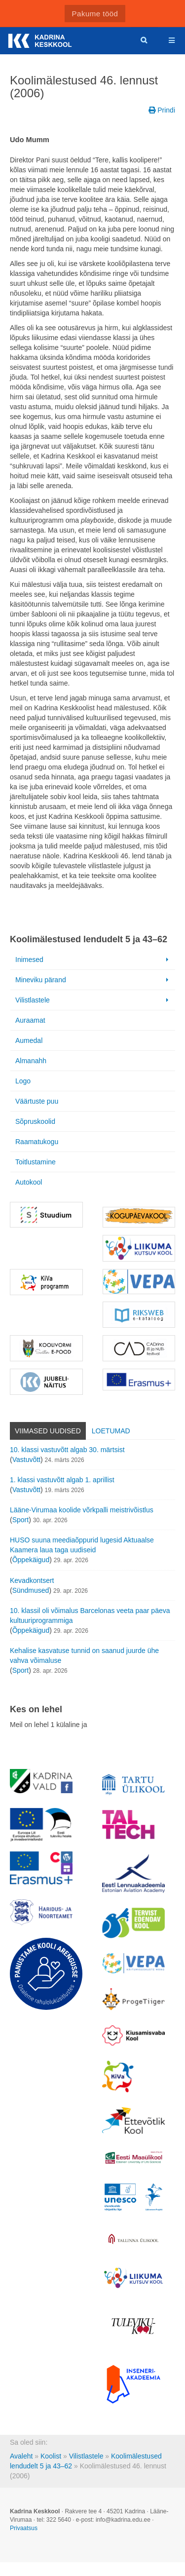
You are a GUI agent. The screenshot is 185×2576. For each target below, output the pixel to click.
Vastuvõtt (26, 1459)
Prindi (161, 110)
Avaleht (21, 2456)
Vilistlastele (92, 1000)
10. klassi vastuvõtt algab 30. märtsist (67, 1450)
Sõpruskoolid (35, 1121)
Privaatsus (23, 2528)
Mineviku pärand (92, 980)
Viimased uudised (48, 1431)
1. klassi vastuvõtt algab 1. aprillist (62, 1480)
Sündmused (30, 1590)
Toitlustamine (35, 1162)
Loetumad (111, 1431)
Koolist (50, 2456)
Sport (20, 1520)
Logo (23, 1081)
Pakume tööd (95, 13)
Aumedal (28, 1040)
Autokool (28, 1182)
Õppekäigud (31, 1560)
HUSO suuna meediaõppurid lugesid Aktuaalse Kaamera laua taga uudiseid (82, 1545)
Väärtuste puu (36, 1101)
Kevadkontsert (32, 1580)
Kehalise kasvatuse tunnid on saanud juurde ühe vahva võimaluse (84, 1655)
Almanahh (30, 1061)
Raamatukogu (36, 1142)
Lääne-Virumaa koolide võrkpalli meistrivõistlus (81, 1510)
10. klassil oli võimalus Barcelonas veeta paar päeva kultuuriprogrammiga (90, 1615)
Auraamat (30, 1020)
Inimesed (92, 959)
